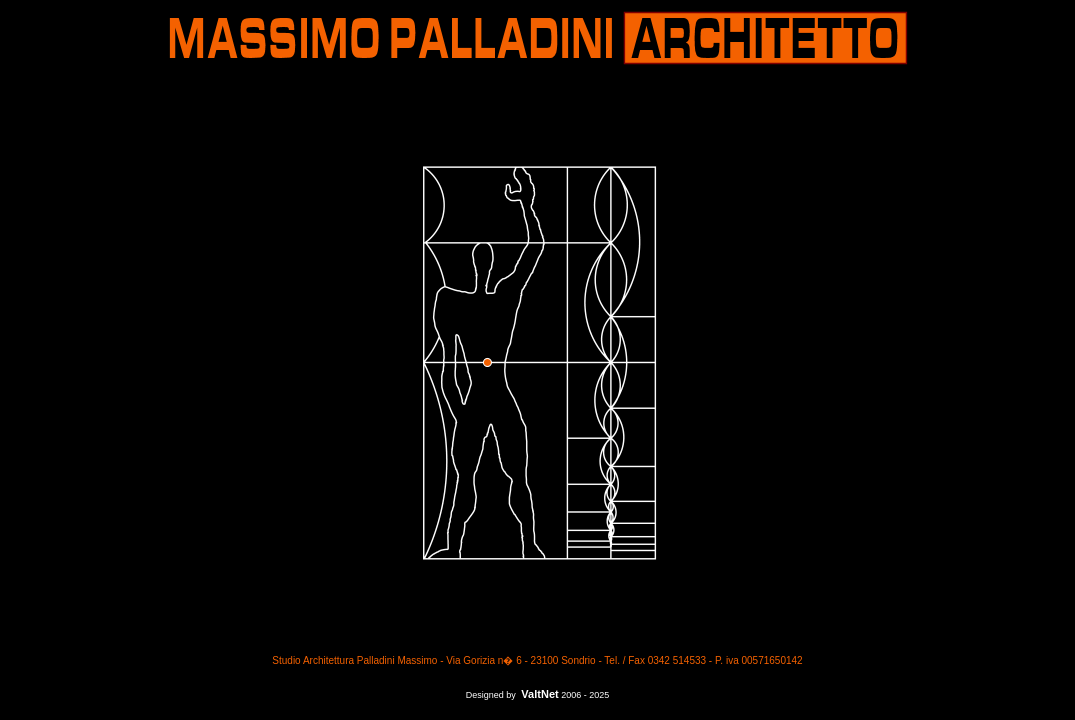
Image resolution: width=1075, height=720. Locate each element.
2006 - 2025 (585, 695)
